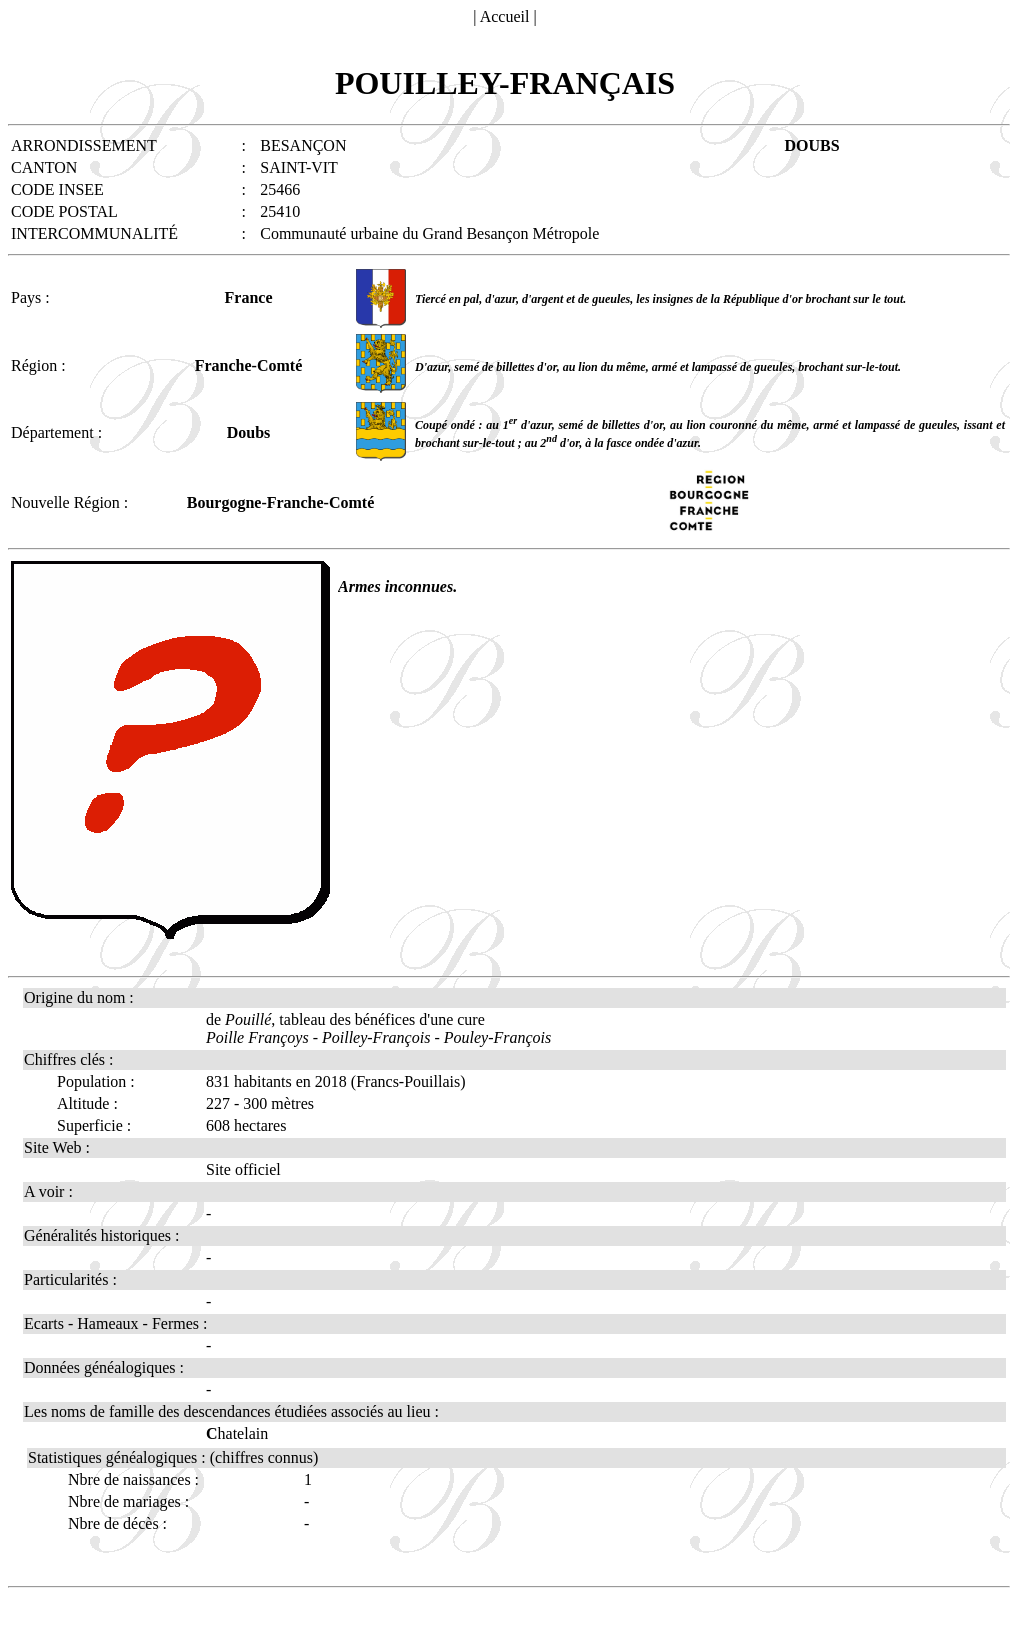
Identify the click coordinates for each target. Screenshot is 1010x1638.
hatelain (237, 1433)
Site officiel (243, 1169)
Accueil (505, 16)
